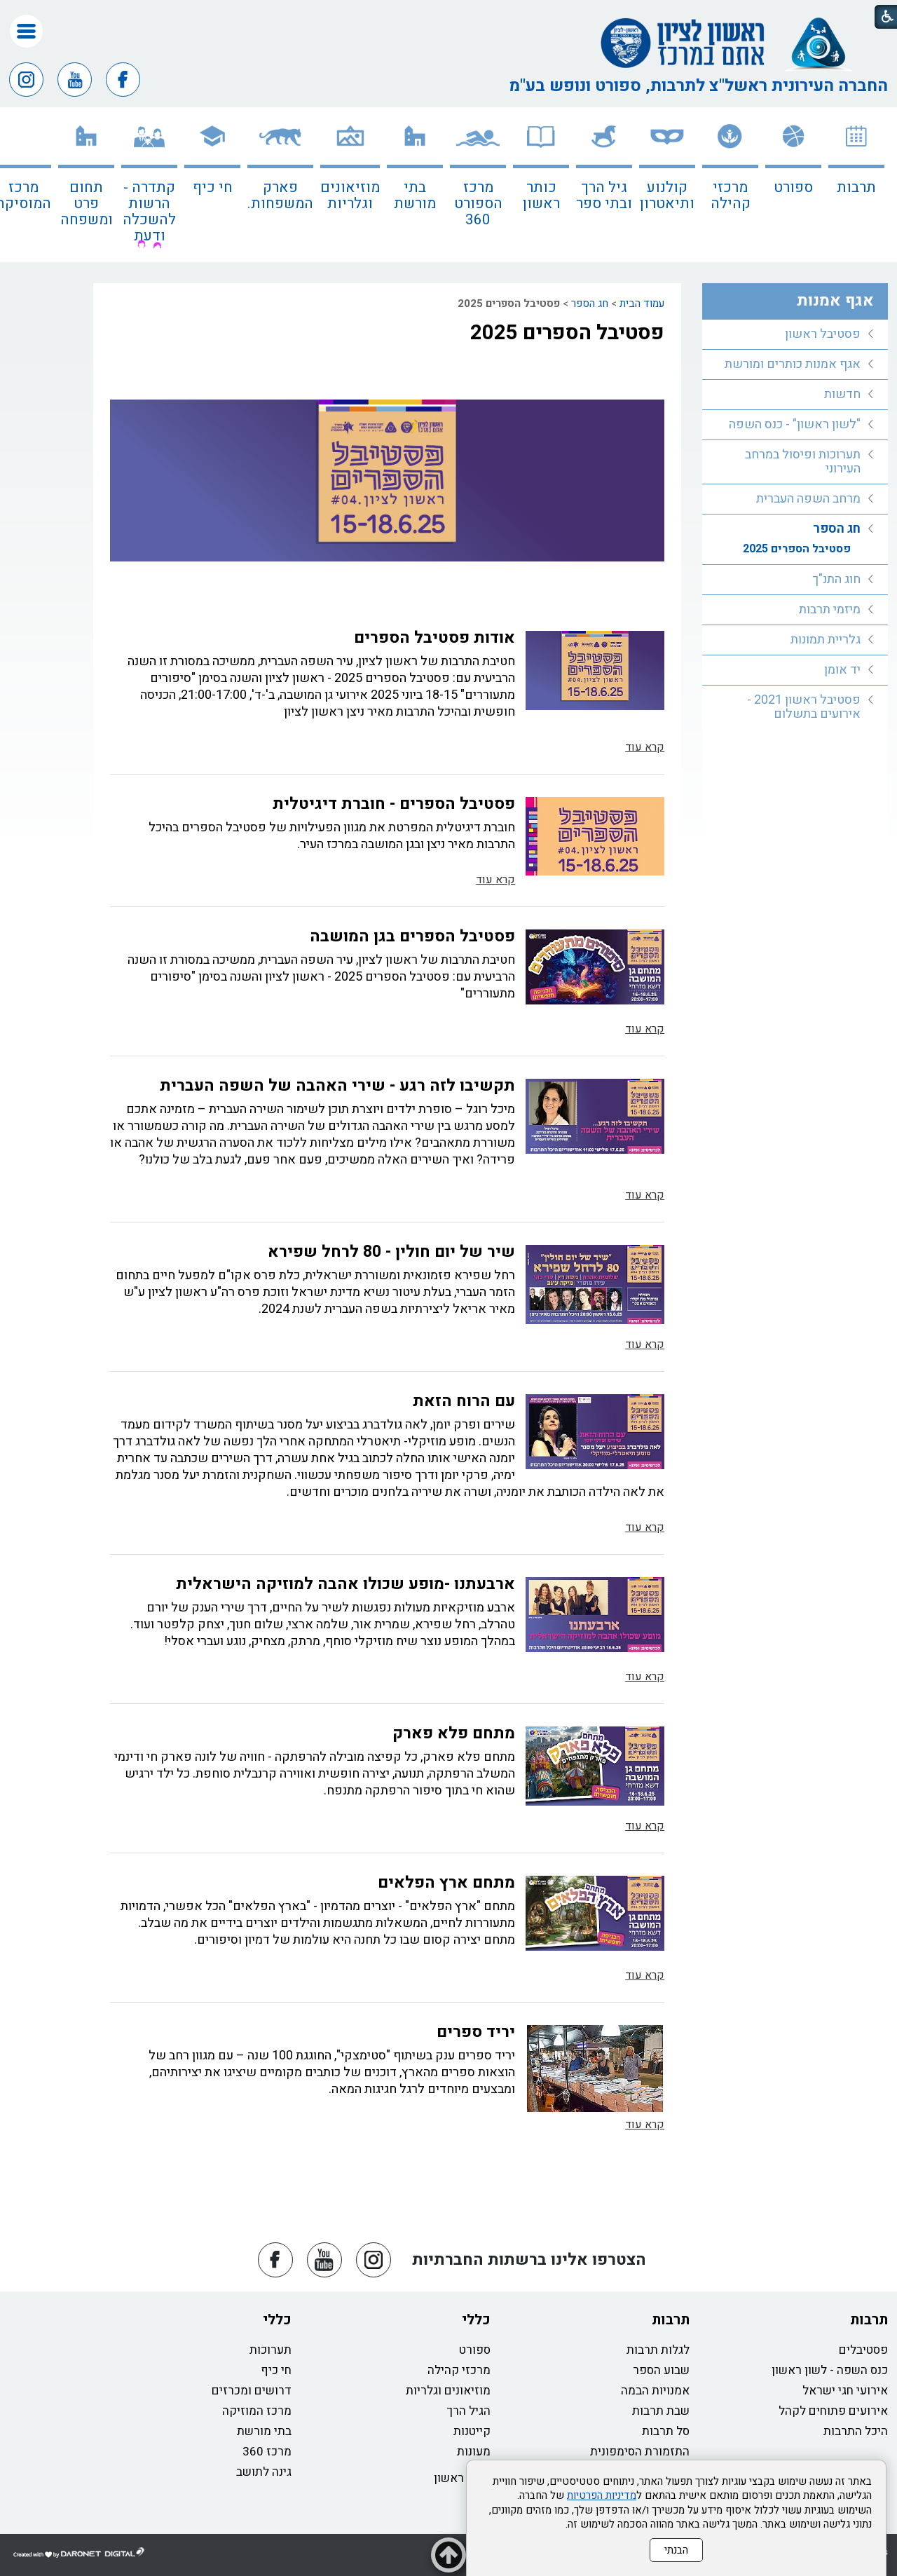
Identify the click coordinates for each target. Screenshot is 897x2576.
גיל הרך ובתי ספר (604, 195)
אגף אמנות (835, 301)
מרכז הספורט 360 (478, 204)
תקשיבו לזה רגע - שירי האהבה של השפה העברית (337, 1086)
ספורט (793, 187)
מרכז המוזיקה (257, 2411)
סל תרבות (666, 2431)
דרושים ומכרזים (252, 2390)
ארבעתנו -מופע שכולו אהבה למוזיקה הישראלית (345, 1584)
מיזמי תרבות (830, 609)
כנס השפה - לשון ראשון (830, 2370)
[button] (26, 31)
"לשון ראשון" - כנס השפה (795, 424)
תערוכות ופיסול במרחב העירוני (803, 461)
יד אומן (842, 669)
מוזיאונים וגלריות (350, 195)
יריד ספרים (476, 2032)
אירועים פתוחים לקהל (833, 2411)
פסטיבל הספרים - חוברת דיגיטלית (394, 804)
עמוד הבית (641, 303)
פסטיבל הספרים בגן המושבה (412, 936)
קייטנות (472, 2431)
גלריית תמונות (825, 639)
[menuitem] (856, 184)
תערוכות (270, 2350)
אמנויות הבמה (655, 2390)
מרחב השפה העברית (808, 498)
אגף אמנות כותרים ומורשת (793, 364)
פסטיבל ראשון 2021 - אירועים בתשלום (804, 706)
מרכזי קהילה (731, 195)
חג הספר (589, 303)
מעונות (474, 2451)
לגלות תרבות (658, 2350)
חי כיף (213, 187)
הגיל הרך (469, 2411)
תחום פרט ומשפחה (86, 204)
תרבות (856, 187)
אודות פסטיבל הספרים (434, 638)
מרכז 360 (267, 2451)
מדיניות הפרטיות (601, 2495)
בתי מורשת (415, 195)
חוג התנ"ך (836, 579)
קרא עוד (644, 747)
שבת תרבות (661, 2411)
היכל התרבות (855, 2431)
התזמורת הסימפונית (640, 2451)
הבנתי (676, 2550)
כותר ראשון (541, 195)
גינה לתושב (264, 2472)
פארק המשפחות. (280, 195)
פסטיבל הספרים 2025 (567, 333)
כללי (476, 2320)
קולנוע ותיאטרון (667, 195)
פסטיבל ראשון (823, 334)
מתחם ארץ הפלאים (446, 1883)
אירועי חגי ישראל (845, 2390)
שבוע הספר (661, 2370)
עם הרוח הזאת (464, 1401)
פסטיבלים (863, 2350)
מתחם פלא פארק (453, 1733)
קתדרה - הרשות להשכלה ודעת (149, 212)
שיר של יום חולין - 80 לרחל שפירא (391, 1252)
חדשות (842, 394)
